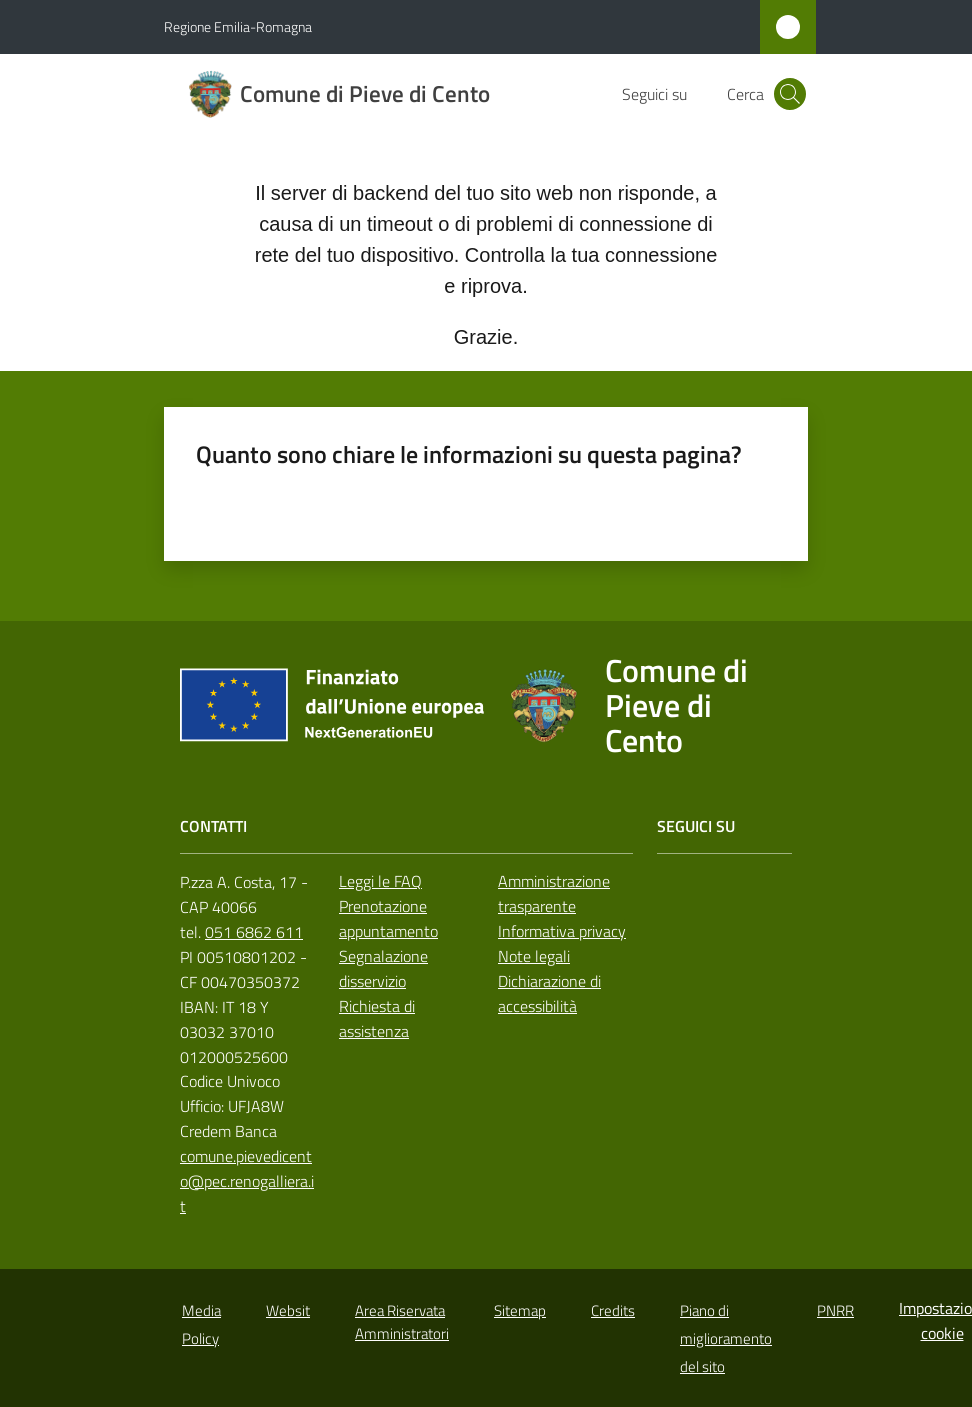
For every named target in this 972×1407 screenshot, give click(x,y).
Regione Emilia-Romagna (238, 26)
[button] (790, 94)
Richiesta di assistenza (377, 1018)
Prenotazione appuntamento (388, 918)
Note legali (534, 956)
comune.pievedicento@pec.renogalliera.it (247, 1181)
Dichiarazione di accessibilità (549, 993)
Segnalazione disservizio (383, 968)
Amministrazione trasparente (554, 893)
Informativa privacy (562, 931)
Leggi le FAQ (380, 881)
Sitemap (520, 1310)
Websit (288, 1310)
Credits (613, 1310)
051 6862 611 (254, 932)
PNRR (835, 1310)
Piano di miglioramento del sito (726, 1338)
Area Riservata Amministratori (402, 1322)
